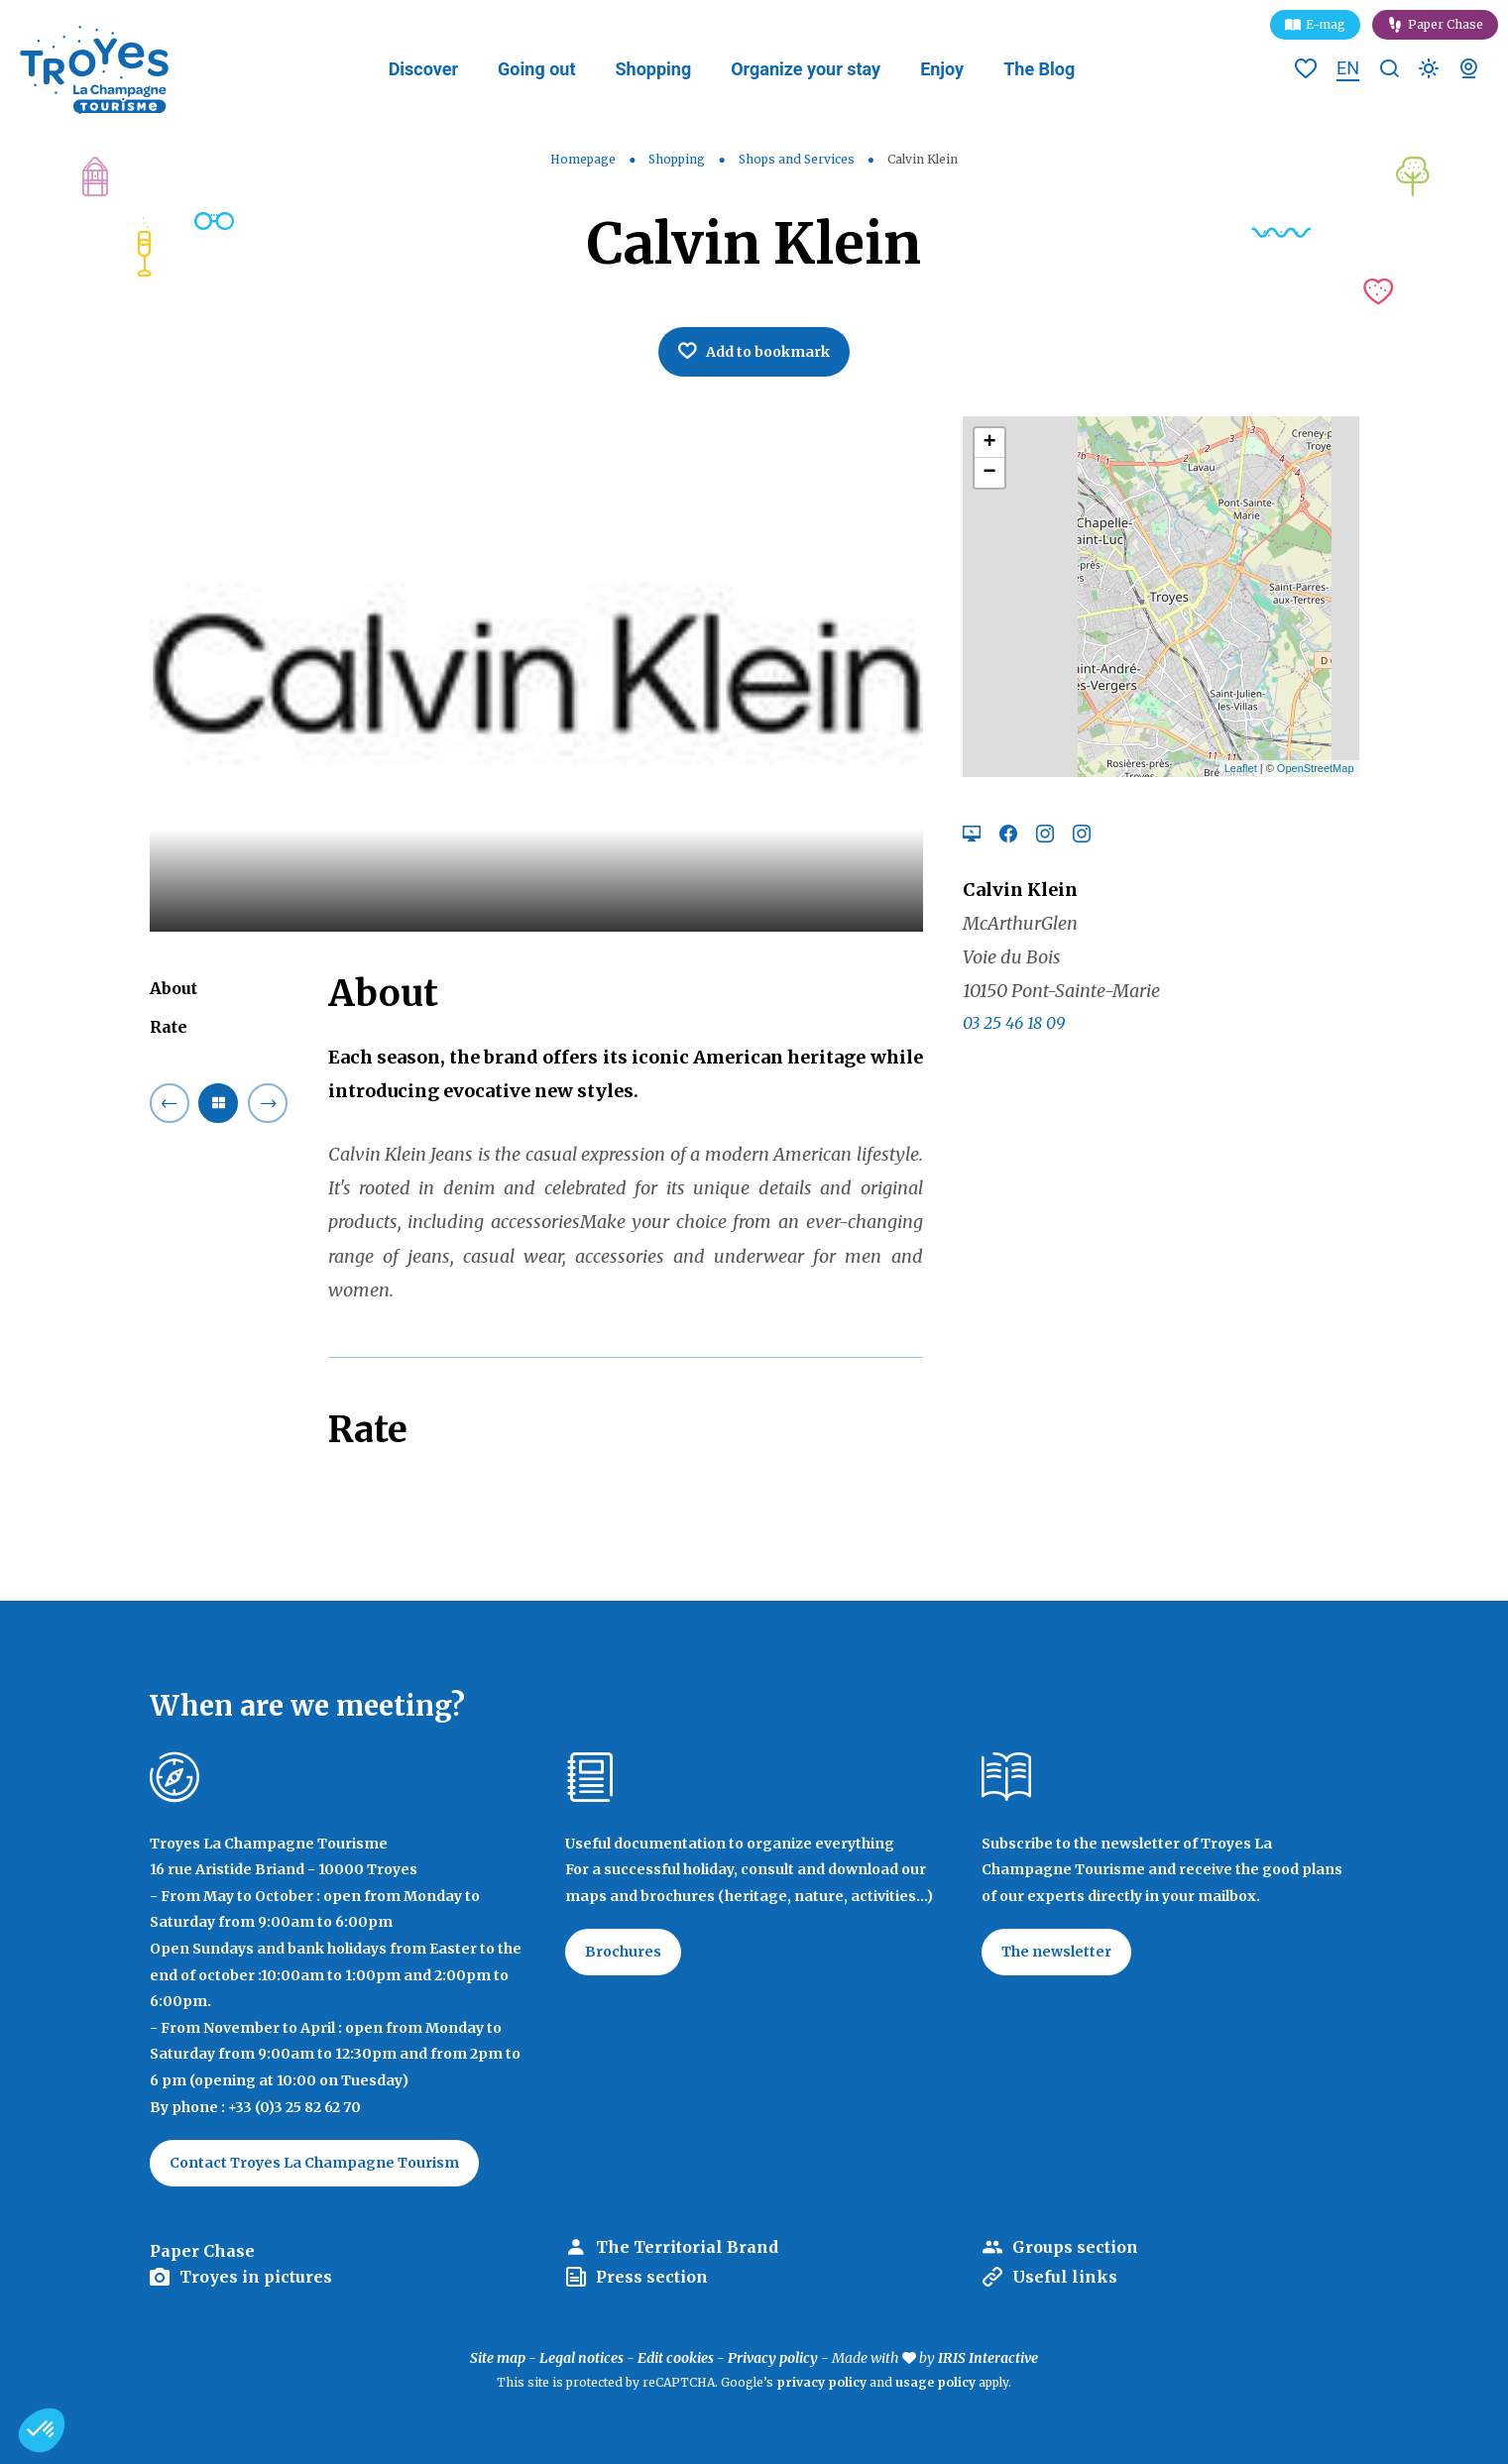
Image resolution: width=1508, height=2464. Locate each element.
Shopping (653, 68)
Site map (497, 2358)
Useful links (1064, 2277)
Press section (652, 2277)
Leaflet (1240, 768)
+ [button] (989, 443)
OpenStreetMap (1315, 768)
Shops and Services (798, 159)
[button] (41, 2430)
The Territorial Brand (687, 2247)
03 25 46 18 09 (1014, 1023)
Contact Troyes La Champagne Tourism (314, 2163)
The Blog (1039, 68)
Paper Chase (1445, 24)
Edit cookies (676, 2358)
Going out (536, 68)
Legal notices (581, 2358)
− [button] (989, 473)
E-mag (1325, 24)
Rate (168, 1027)
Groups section (1075, 2247)
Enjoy (942, 68)
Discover (423, 68)
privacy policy (821, 2382)
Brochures (623, 1951)
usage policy (935, 2382)
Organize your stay (805, 68)
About (173, 988)
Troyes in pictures (255, 2277)
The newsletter (1056, 1951)
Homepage (583, 159)
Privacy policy (773, 2358)
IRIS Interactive (988, 2358)
